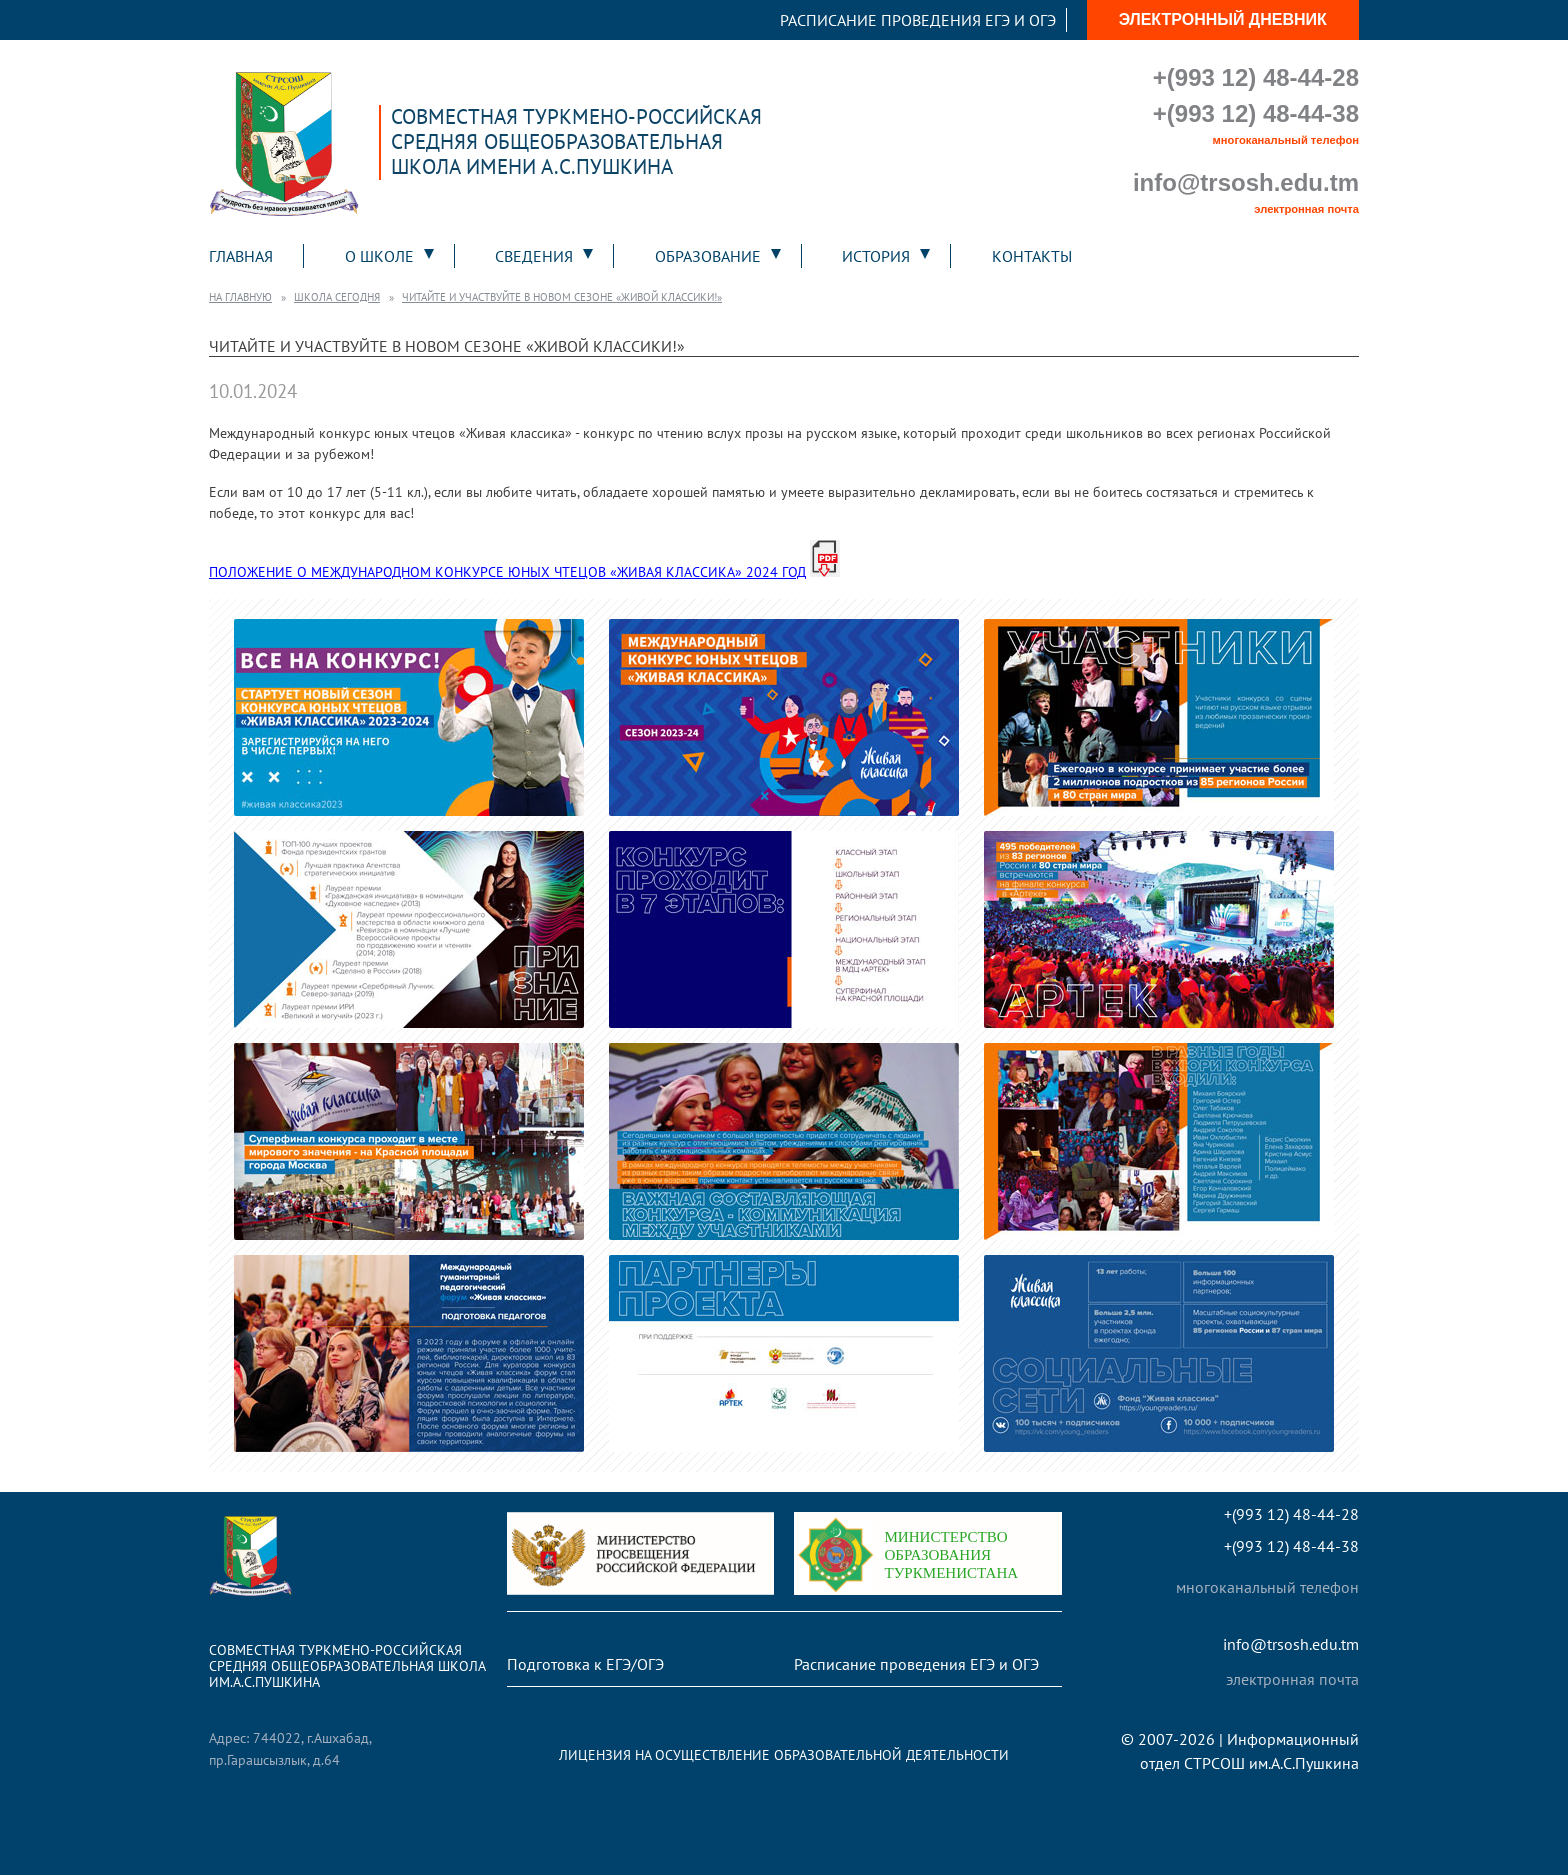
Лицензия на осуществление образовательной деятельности (784, 1754)
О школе (379, 256)
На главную (240, 297)
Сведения (534, 256)
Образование (708, 256)
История (876, 256)
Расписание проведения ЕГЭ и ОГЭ (918, 20)
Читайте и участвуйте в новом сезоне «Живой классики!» (562, 297)
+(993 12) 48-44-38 (1256, 113)
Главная (241, 256)
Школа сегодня (337, 297)
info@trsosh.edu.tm (1246, 182)
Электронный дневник (1223, 19)
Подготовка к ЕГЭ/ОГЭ (585, 1664)
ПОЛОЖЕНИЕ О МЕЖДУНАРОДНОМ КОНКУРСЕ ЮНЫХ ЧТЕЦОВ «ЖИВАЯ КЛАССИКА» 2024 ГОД (507, 571)
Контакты (1032, 256)
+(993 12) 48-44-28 (1256, 77)
